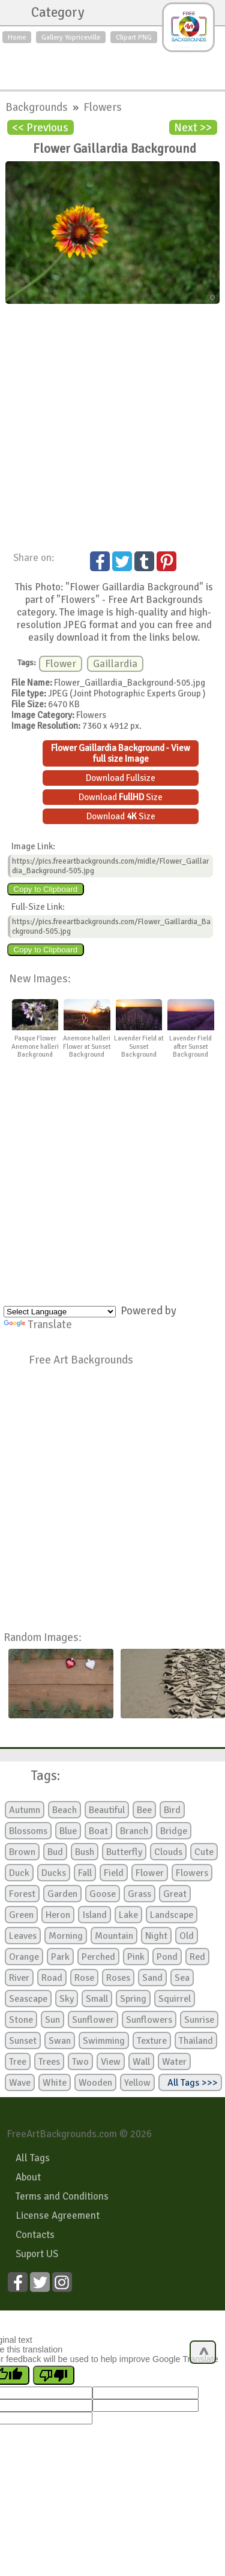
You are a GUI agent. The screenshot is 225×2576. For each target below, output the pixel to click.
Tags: (38, 1775)
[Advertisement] (112, 64)
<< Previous (40, 127)
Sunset (23, 2041)
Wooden (95, 2083)
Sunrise (199, 2020)
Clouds (168, 1852)
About (28, 2177)
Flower (60, 663)
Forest (22, 1894)
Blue (68, 1831)
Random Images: (43, 1637)
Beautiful (107, 1810)
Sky (66, 1999)
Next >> (193, 127)
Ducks (53, 1873)
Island (94, 1915)
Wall (141, 2062)
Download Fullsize (120, 778)
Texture (152, 2041)
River (19, 1978)
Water (174, 2062)
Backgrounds (37, 107)
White (55, 2083)
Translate (38, 1324)
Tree (17, 2062)
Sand (152, 1978)
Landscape (171, 1915)
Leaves (23, 1936)
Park (60, 1957)
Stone (21, 2020)
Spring (133, 1999)
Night (156, 1936)
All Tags (33, 2158)
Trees (49, 2062)
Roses (118, 1978)
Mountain (114, 1936)
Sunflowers (149, 2020)
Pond (167, 1957)
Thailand (196, 2041)
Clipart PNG (134, 37)
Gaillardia (115, 663)
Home (17, 37)
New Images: (40, 978)
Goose (102, 1894)
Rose (84, 1978)
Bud (55, 1852)
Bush (84, 1852)
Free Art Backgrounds (81, 1360)
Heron (58, 1915)
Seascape (28, 1999)
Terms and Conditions (62, 2196)
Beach (64, 1810)
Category (52, 12)
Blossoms (28, 1831)
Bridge (173, 1831)
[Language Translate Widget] (60, 1311)
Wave (20, 2083)
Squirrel (174, 1999)
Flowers (102, 107)
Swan (60, 2041)
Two (80, 2062)
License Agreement (58, 2215)
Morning (66, 1936)
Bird (172, 1810)
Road (51, 1978)
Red (197, 1957)
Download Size (121, 797)
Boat (98, 1831)
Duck (19, 1873)
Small (97, 1999)
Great (175, 1894)
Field (114, 1873)
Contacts (35, 2234)
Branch (134, 1831)
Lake (128, 1915)
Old (186, 1936)
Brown (22, 1852)
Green (21, 1915)
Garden (62, 1894)
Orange (24, 1957)
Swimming (104, 2041)
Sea (182, 1978)
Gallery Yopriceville (70, 37)
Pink (136, 1957)
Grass (139, 1894)
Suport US (37, 2254)
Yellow (137, 2083)
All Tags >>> (190, 2083)
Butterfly (124, 1852)
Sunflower (93, 2020)
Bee (144, 1810)
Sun (52, 2020)
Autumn (24, 1810)
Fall (85, 1873)
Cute (204, 1852)
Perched (98, 1957)
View (111, 2062)
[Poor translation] (53, 2375)
